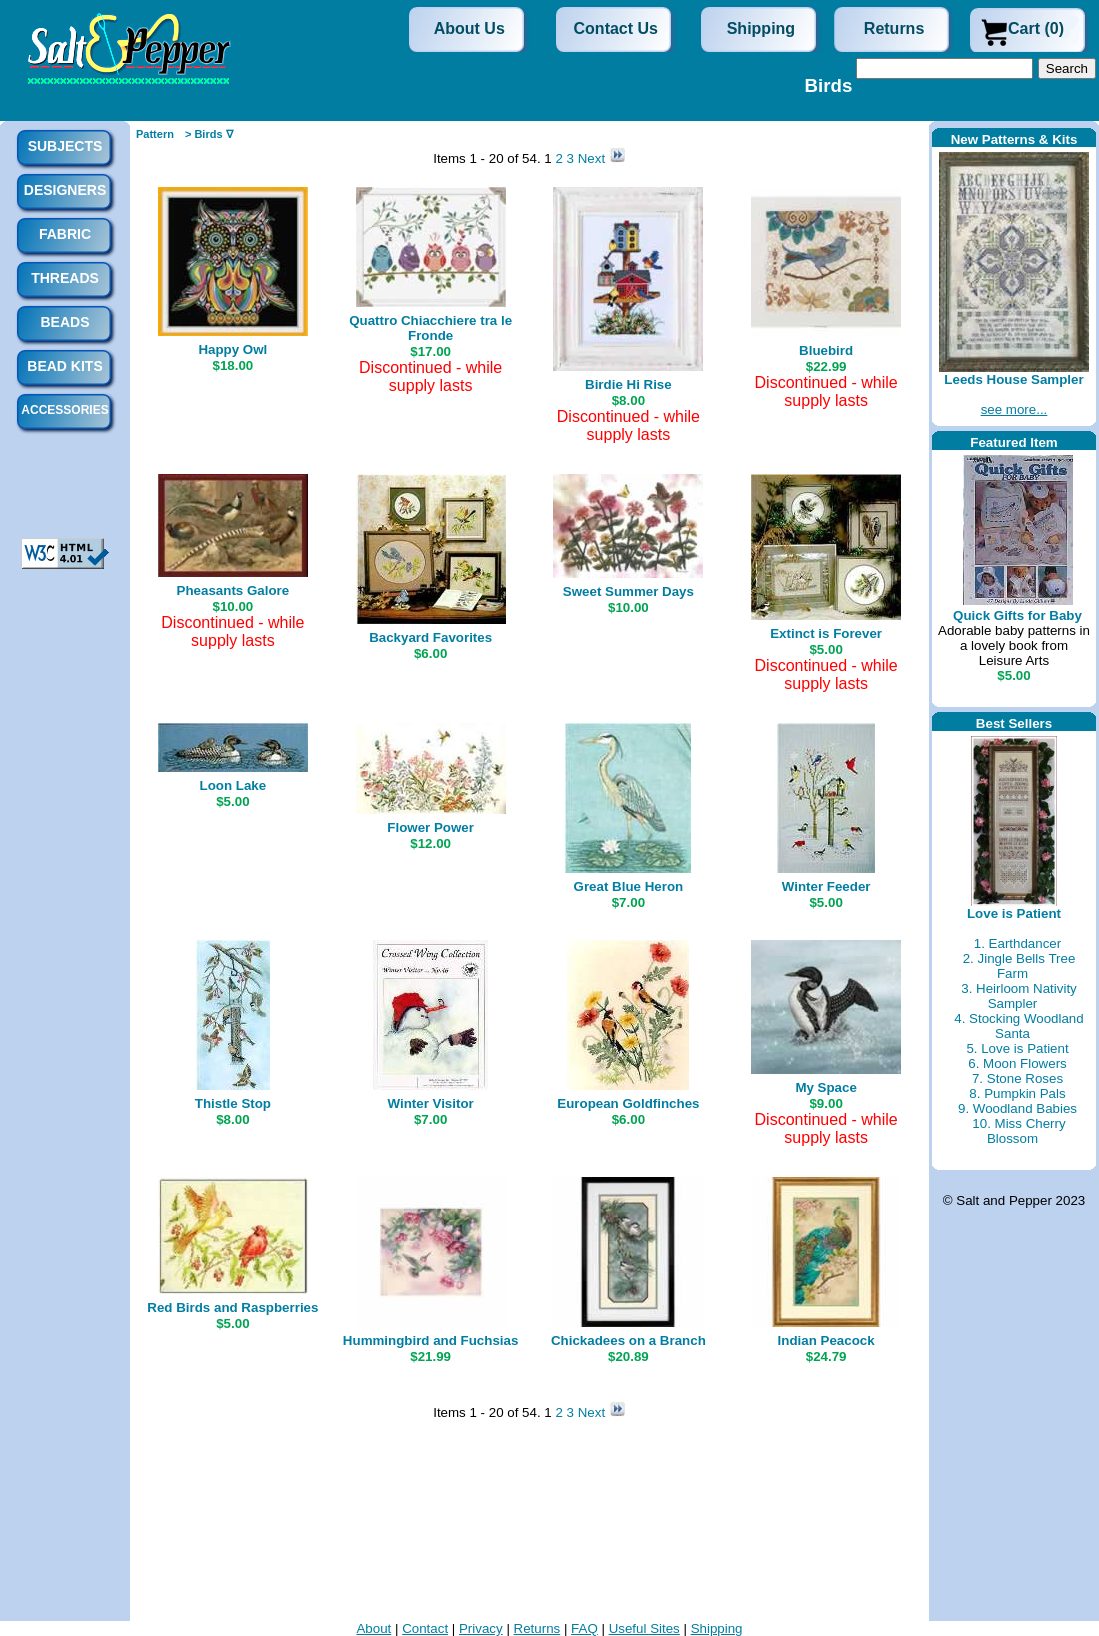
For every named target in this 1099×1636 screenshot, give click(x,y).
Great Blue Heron (629, 886)
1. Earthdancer (1017, 943)
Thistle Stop (233, 1103)
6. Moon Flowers (1017, 1063)
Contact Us (616, 28)
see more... (1014, 409)
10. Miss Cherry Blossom (1018, 1131)
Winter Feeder (826, 886)
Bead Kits (64, 366)
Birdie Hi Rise (628, 384)
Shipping (761, 28)
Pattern (155, 134)
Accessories (64, 410)
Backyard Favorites (430, 637)
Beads (64, 322)
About (373, 1628)
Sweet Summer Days (628, 591)
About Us (469, 28)
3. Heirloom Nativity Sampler (1019, 996)
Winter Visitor (430, 1103)
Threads (65, 278)
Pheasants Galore (233, 590)
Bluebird (826, 350)
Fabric (65, 234)
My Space (826, 1087)
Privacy (481, 1628)
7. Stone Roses (1017, 1078)
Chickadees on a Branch (628, 1340)
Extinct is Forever (826, 633)
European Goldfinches (628, 1103)
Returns (894, 28)
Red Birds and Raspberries (232, 1307)
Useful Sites (644, 1628)
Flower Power (430, 827)
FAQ (584, 1628)
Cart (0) (1036, 28)
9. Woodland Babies (1017, 1108)
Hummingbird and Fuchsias (431, 1340)
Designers (65, 190)
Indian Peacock (826, 1340)
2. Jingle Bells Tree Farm (1019, 966)
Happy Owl (232, 349)
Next (593, 158)
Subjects (65, 146)
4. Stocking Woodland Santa (1018, 1026)
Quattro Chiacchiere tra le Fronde (430, 328)
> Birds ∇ (209, 134)
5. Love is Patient (1017, 1048)
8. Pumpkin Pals (1017, 1093)
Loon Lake (233, 785)
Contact (425, 1628)
